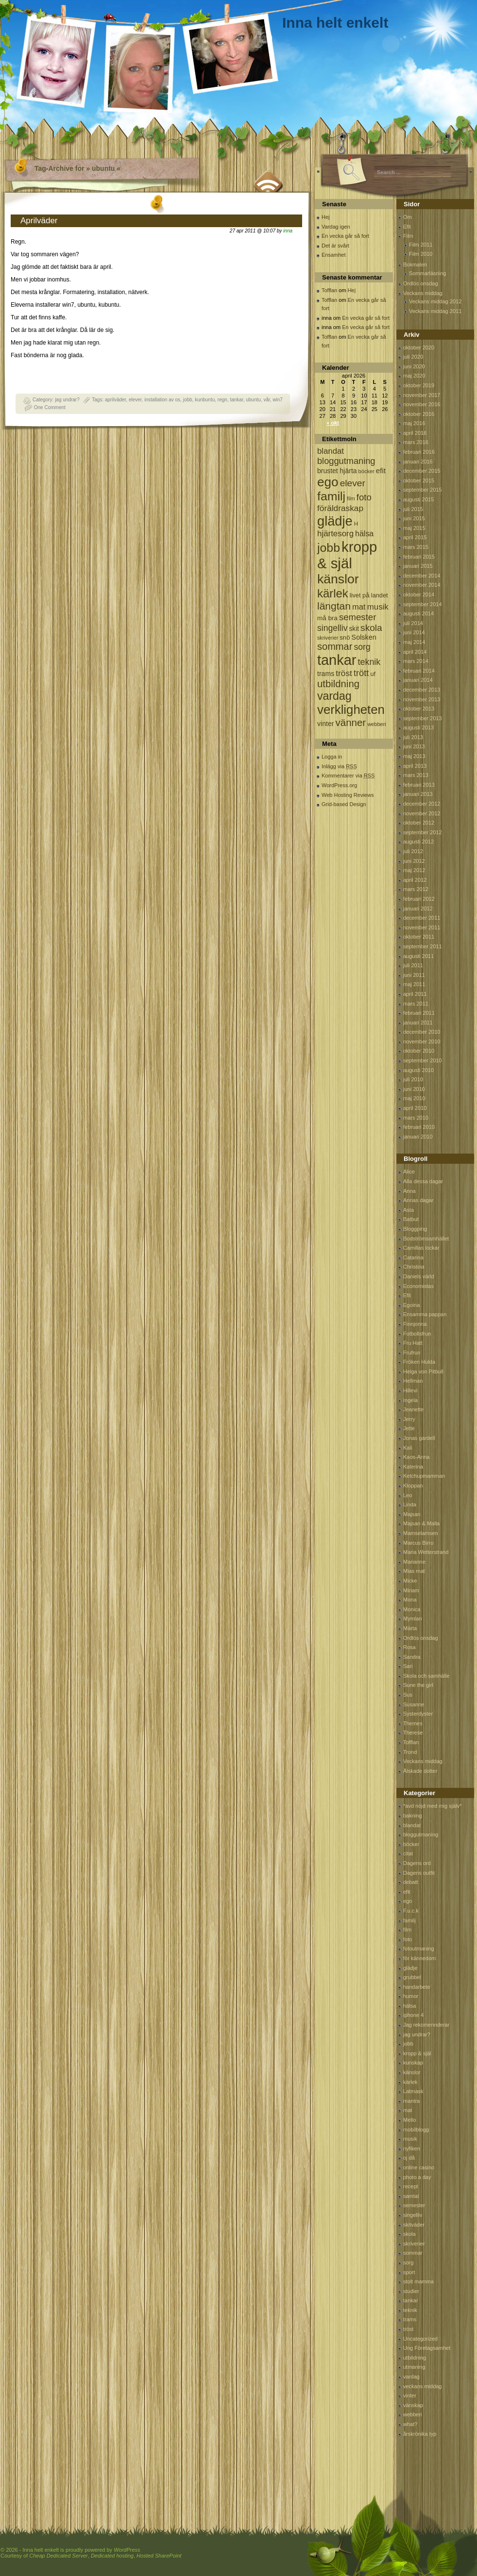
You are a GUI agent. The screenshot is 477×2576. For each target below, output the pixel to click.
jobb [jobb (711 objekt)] (328, 547)
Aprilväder (39, 220)
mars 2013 (415, 775)
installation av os (162, 399)
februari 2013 (419, 785)
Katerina (413, 1467)
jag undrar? (67, 399)
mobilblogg (416, 2129)
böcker (411, 1844)
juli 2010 (413, 1079)
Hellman (413, 1381)
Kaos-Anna (416, 1457)
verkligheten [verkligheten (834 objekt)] (351, 709)
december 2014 (421, 575)
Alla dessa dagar (423, 1181)
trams (410, 2319)
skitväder (414, 2225)
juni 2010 (414, 1089)
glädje (410, 1968)
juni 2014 (414, 632)
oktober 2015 (418, 480)
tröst (408, 2329)
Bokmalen (415, 264)
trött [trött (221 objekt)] (361, 673)
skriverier (414, 2243)
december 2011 (421, 918)
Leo (407, 1495)
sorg (408, 2262)
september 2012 (422, 832)
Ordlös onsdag (420, 283)
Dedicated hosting (112, 2556)
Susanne (413, 1704)
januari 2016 (418, 461)
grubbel (412, 1977)
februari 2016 (419, 452)
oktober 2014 (418, 594)
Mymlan (412, 1618)
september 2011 (422, 946)
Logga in (332, 757)
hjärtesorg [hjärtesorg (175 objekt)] (335, 533)
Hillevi (410, 1390)
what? (410, 2424)
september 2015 (422, 490)
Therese (413, 1732)
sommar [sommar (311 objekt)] (334, 646)
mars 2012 (415, 889)
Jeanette (413, 1409)
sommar (413, 2253)
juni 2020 (414, 366)
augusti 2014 (418, 613)
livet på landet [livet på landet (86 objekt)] (369, 595)
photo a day (417, 2177)
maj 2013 (414, 756)
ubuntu (253, 399)
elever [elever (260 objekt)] (352, 483)
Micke (410, 1581)
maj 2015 (414, 528)
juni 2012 (414, 861)
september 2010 (422, 1060)
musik (410, 2139)
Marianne (414, 1562)
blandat (412, 1825)
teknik (410, 2310)
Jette (409, 1428)
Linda (409, 1504)
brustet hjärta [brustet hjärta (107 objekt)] (337, 471)
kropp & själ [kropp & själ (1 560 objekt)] (347, 555)
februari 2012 (419, 899)
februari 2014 (419, 671)
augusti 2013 (418, 727)
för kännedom (419, 1958)
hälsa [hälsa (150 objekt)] (364, 533)
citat (408, 1853)
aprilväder (115, 399)
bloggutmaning (420, 1834)
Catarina (413, 1257)
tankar (236, 399)
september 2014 (422, 604)
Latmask (413, 2091)
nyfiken (411, 2148)
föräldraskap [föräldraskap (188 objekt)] (340, 508)
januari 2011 (418, 1022)
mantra (411, 2101)
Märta (410, 1628)
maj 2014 (414, 642)
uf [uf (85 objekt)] (372, 674)
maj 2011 (414, 984)
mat (407, 2110)
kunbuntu (205, 399)
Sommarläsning (427, 273)
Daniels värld (418, 1276)
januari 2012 (418, 908)
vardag (411, 2376)
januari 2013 (418, 794)
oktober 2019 (418, 385)
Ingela (410, 1400)
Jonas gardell (419, 1438)
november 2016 (421, 404)
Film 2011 (420, 245)
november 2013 (421, 699)
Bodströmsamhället (426, 1238)
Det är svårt (335, 245)
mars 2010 (415, 1118)
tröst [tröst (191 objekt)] (344, 673)
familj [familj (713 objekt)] (331, 496)
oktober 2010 (418, 1051)
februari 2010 (419, 1127)
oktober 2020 (418, 347)
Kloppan (413, 1485)
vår (266, 399)
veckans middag (422, 2386)
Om (407, 217)
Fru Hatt (413, 1343)
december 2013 (421, 690)
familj (409, 1920)
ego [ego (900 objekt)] (328, 482)
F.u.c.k (411, 1911)
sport (409, 2272)
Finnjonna (414, 1324)
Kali (407, 1448)
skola (409, 2234)
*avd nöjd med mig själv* (432, 1806)
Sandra (411, 1657)
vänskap (413, 2405)
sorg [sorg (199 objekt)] (362, 647)
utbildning (414, 2358)
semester (414, 2205)
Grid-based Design (344, 804)
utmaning (414, 2367)
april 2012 (414, 880)
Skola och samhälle (426, 1676)
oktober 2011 (418, 937)
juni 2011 (414, 975)
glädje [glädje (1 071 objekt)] (335, 520)
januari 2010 (418, 1136)
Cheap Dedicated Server (58, 2556)
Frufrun (411, 1352)
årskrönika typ (419, 2434)
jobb (187, 399)
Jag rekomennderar (426, 2025)
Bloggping (415, 1229)
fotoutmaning (418, 1948)
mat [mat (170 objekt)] (359, 606)
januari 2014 (418, 680)
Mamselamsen (420, 1533)
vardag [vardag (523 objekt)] (334, 696)
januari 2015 (418, 566)
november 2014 (421, 585)
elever (135, 399)
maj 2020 (414, 376)
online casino (418, 2167)
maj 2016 (414, 423)
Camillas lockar (421, 1248)
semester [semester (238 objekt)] (357, 617)
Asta (408, 1210)
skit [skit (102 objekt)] (354, 628)
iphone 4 (413, 2015)
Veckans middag (423, 293)
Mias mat (414, 1571)
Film (408, 236)
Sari (408, 1666)
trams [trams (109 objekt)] (325, 673)
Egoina (411, 1305)
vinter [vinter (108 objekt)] (325, 723)
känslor (411, 2072)
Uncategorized (420, 2339)
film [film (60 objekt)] (351, 498)
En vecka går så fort (345, 236)
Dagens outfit (419, 1873)
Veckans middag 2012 (435, 301)
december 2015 (421, 471)
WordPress (127, 2550)
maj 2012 (414, 870)
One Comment (50, 407)
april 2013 (414, 766)
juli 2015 (413, 509)
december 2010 (421, 1032)
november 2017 (421, 395)
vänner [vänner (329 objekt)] (351, 722)
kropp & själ (417, 2053)
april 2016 (414, 433)
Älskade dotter (420, 1771)
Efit (407, 227)
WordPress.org (339, 785)
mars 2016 (415, 442)
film (407, 1929)
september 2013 (422, 718)
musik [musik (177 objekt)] (378, 606)
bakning (412, 1815)
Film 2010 (420, 254)
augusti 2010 (418, 1070)
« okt (332, 423)
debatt (410, 1882)
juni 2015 (414, 518)
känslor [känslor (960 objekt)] (338, 579)
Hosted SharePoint (158, 2556)
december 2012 (421, 804)
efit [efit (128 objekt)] (381, 470)
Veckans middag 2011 (435, 311)
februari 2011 (419, 1013)
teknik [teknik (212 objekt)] (369, 662)
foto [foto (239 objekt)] (364, 497)
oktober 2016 (418, 414)
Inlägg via (339, 766)
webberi (412, 2414)
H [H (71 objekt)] (356, 523)
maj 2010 (414, 1098)
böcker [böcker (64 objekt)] (366, 471)
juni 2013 (414, 746)
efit (406, 1892)
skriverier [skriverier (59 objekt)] (327, 638)
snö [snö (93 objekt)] (345, 637)
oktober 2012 (418, 823)
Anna (409, 1191)
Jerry (409, 1419)
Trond (410, 1752)
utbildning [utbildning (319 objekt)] (338, 683)
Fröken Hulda (419, 1362)
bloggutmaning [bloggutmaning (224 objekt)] (346, 461)
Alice (409, 1171)
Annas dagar (418, 1200)
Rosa (409, 1647)
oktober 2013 (418, 708)
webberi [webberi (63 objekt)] (376, 724)
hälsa (409, 2006)
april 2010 (414, 1108)
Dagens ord (417, 1863)
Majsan (411, 1514)
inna (287, 230)
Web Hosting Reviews (348, 795)
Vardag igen (336, 227)
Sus (407, 1695)
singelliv (412, 2215)
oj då (409, 2158)
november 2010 (421, 1041)
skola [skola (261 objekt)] (371, 628)
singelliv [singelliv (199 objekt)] (332, 628)
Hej (326, 217)
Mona (410, 1599)
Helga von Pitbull (423, 1371)
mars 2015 (415, 547)
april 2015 (414, 537)
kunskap (413, 2062)
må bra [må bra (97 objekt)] (327, 618)
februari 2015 (419, 557)
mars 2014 (415, 661)
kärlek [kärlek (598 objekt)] (332, 593)
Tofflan (329, 290)
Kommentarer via (348, 775)
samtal (411, 2196)
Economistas (418, 1286)
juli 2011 (413, 965)
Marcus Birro (418, 1543)
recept (410, 2186)
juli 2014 (413, 623)
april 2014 (414, 652)
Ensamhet (334, 255)
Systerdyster (418, 1714)
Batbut (411, 1219)
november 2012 (421, 813)
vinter (409, 2395)
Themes (413, 1723)
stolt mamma (418, 2281)
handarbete (416, 1987)
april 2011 (414, 994)
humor (410, 1996)
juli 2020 (413, 357)
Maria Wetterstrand (425, 1552)
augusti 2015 (418, 499)
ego (407, 1901)
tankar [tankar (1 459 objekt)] (336, 660)
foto (407, 1939)
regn (222, 399)
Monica (411, 1609)
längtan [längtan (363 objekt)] (334, 605)
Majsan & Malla (421, 1523)
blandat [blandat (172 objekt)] (330, 451)
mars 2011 (415, 1004)
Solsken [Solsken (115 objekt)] (364, 637)
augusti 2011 (418, 956)
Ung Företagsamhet (426, 2348)
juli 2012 (413, 851)
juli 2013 (413, 737)
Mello (409, 2120)
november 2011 (421, 927)
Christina (413, 1267)
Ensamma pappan (424, 1314)
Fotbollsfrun (417, 1334)
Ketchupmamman (424, 1476)
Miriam (411, 1590)
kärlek (410, 2082)
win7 (278, 399)
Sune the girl (418, 1685)
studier (411, 2291)
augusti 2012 (418, 841)
